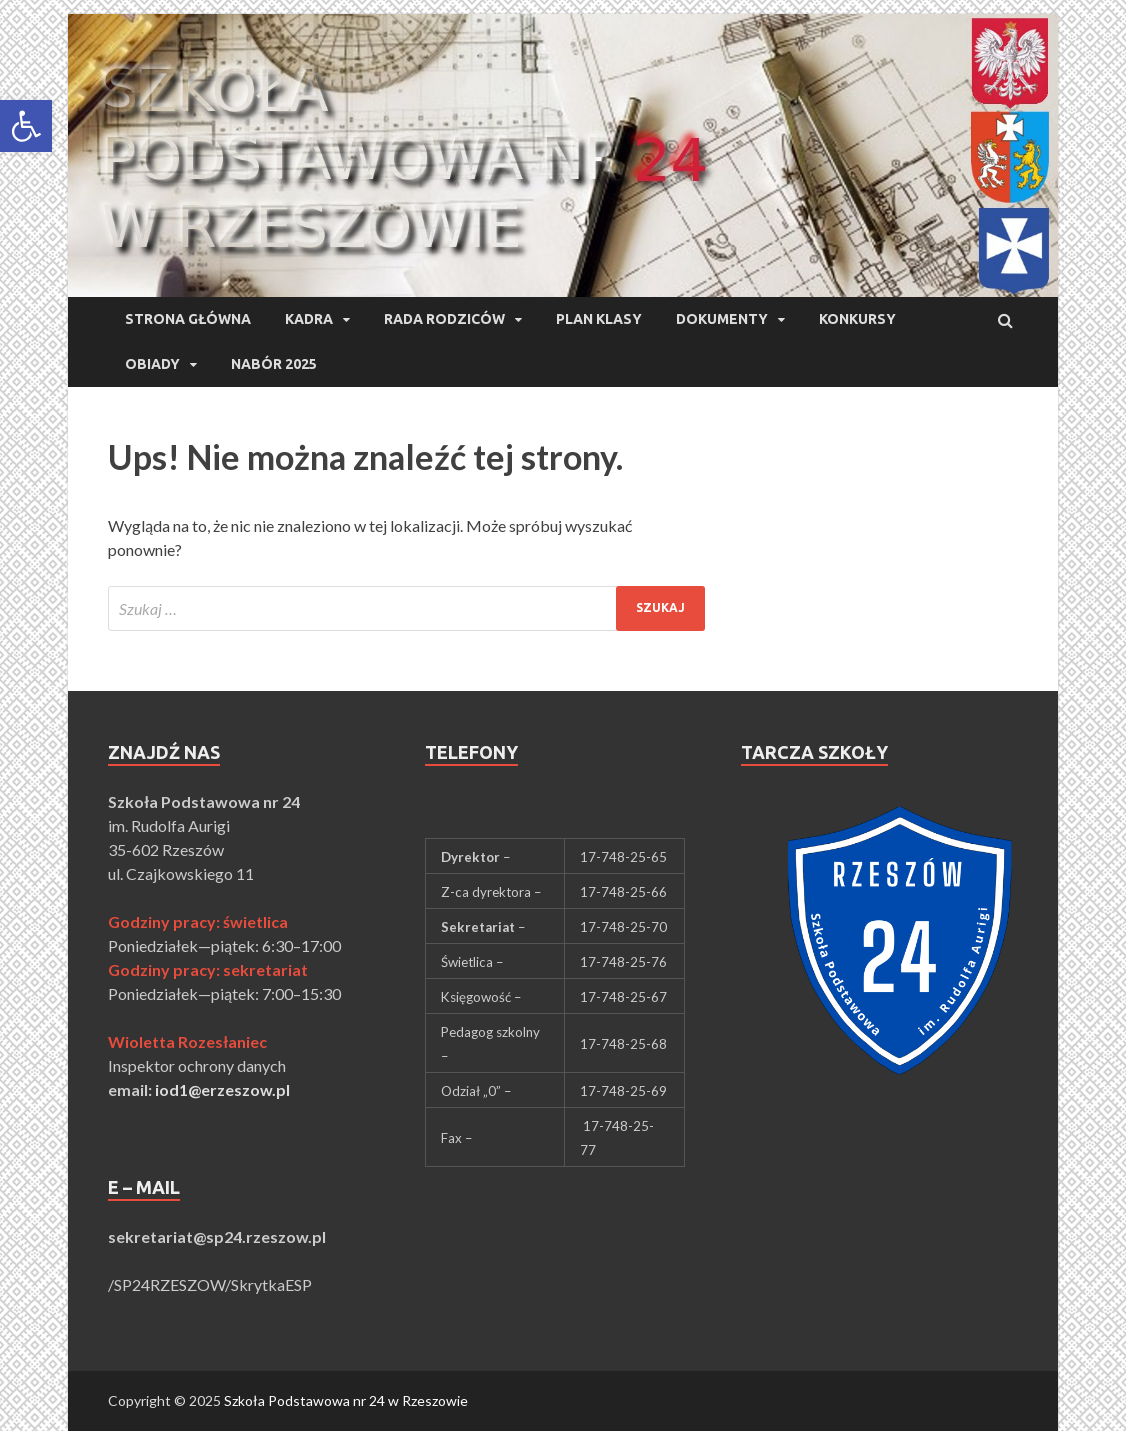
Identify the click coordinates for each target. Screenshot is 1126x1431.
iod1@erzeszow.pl (222, 1089)
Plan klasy (599, 319)
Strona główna (188, 319)
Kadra (309, 319)
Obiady (152, 364)
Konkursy (857, 319)
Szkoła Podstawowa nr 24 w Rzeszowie (346, 1400)
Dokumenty (722, 319)
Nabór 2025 (274, 364)
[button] (26, 126)
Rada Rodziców (444, 319)
